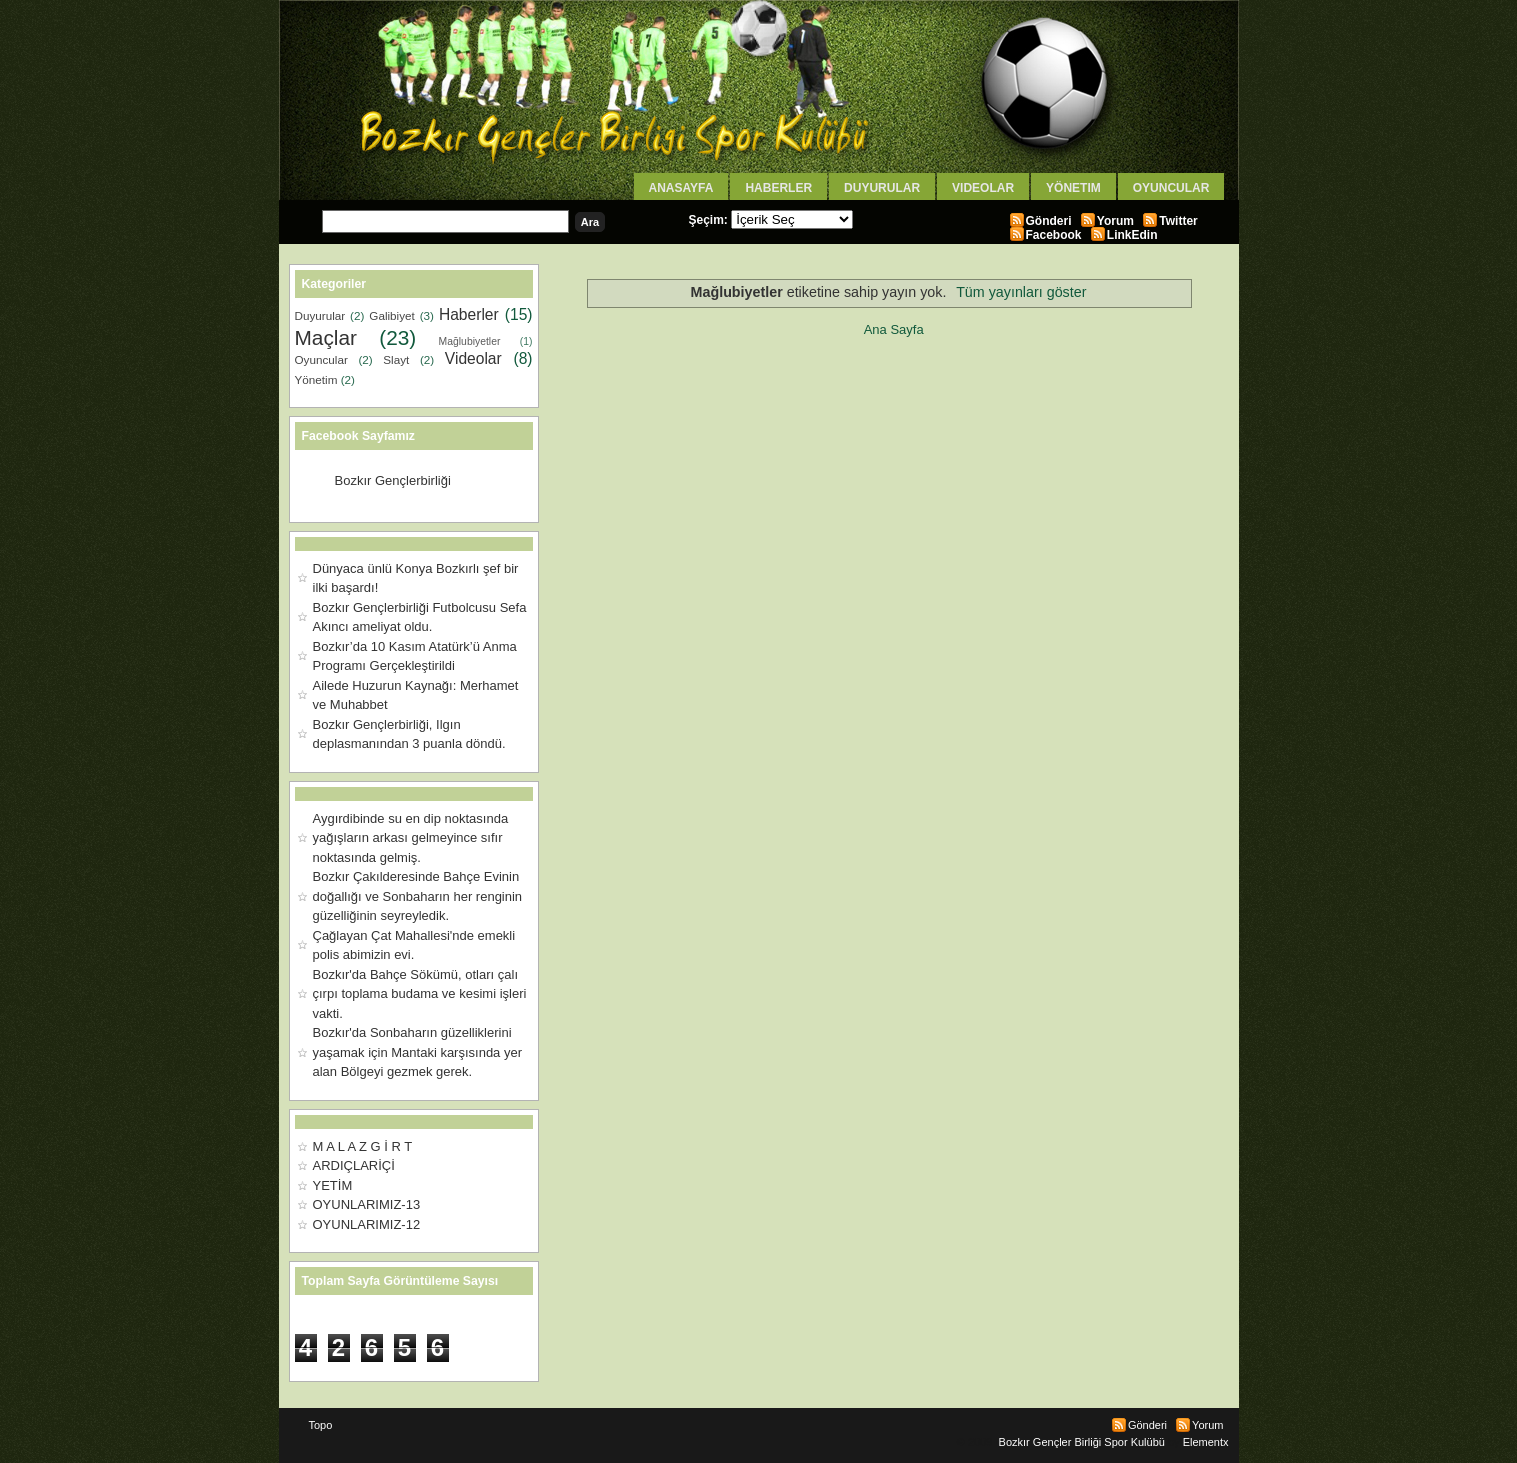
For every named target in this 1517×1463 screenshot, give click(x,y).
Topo (321, 1425)
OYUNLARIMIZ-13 (367, 1204)
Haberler (778, 188)
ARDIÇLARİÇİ (354, 1165)
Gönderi (1049, 221)
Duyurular (882, 188)
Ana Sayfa (894, 329)
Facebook (1054, 235)
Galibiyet (391, 315)
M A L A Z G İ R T (363, 1146)
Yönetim (1073, 188)
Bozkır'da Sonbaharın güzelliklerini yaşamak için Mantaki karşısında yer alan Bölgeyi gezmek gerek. (418, 1052)
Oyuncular (1171, 188)
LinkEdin (1132, 235)
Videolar (983, 188)
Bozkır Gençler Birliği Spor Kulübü (1082, 1442)
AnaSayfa (681, 188)
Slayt (396, 359)
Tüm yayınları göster (1021, 292)
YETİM (333, 1185)
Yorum (1115, 221)
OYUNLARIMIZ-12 (367, 1224)
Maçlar (326, 337)
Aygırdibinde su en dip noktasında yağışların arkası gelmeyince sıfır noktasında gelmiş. (411, 838)
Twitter (1178, 221)
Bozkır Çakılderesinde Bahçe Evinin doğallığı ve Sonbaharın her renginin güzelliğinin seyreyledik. (418, 896)
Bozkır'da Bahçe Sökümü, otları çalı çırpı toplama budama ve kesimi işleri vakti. (420, 994)
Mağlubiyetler (470, 341)
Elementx (1206, 1442)
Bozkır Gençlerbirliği (393, 480)
